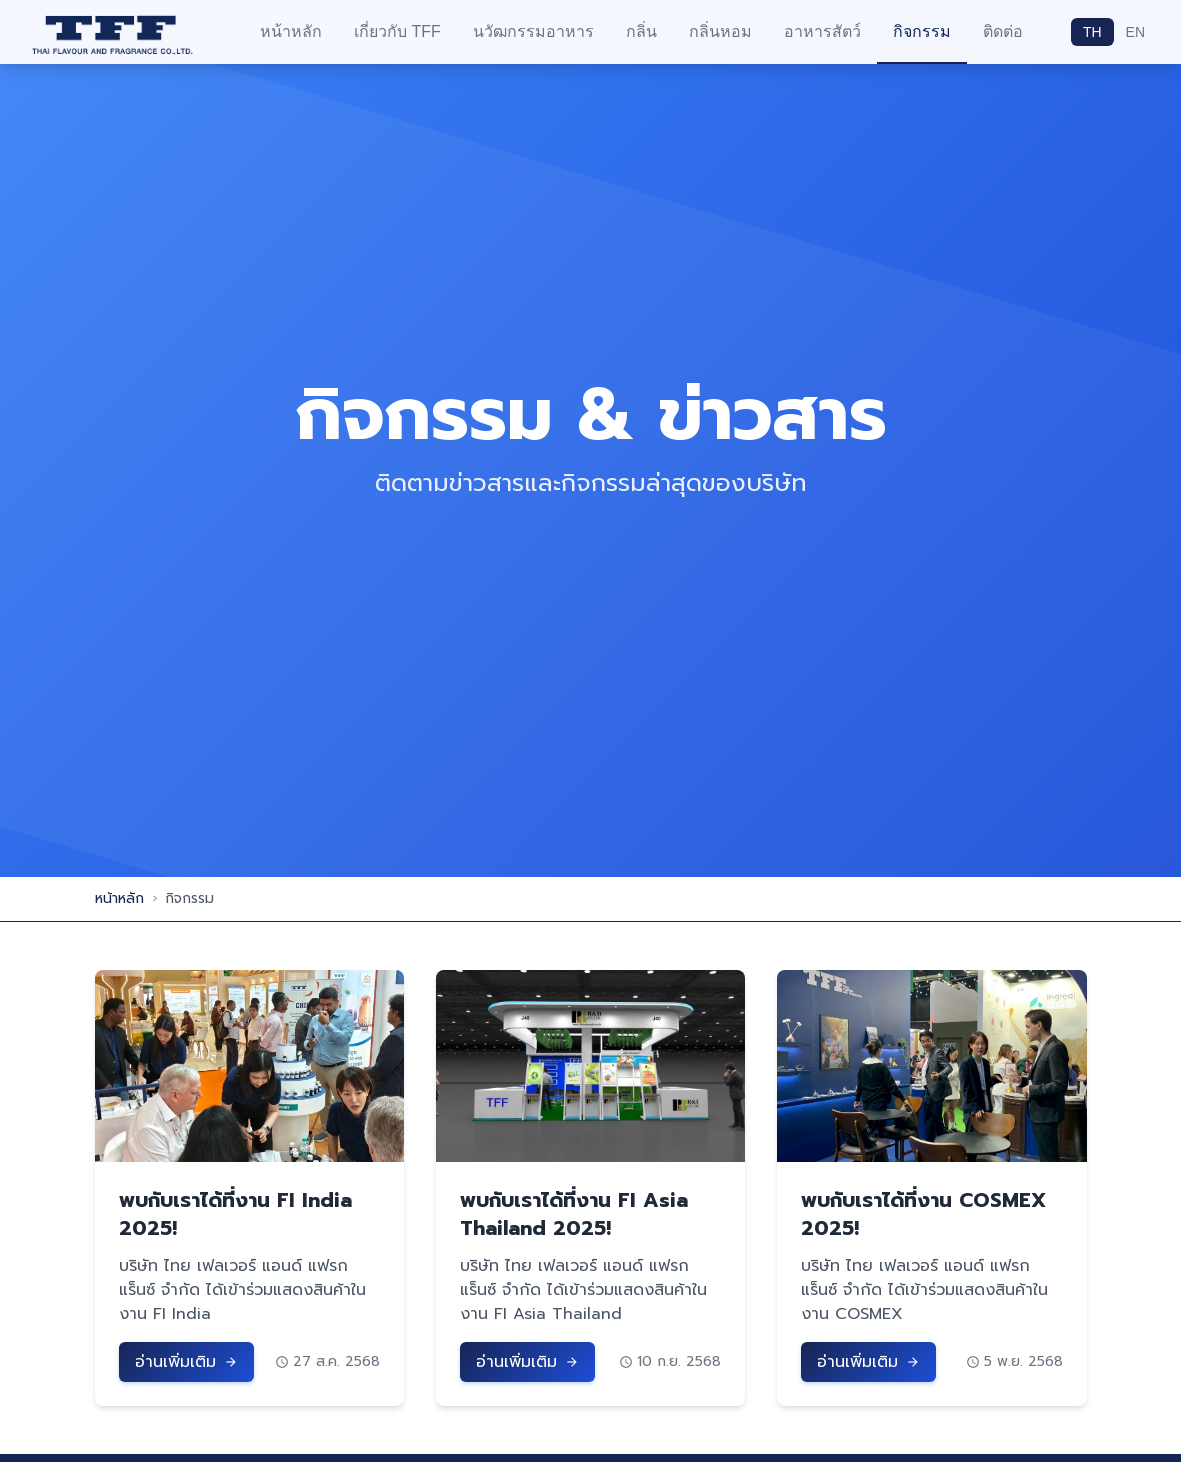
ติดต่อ (1003, 31)
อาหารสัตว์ (822, 31)
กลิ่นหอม (720, 31)
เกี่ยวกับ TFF (397, 31)
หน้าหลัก (291, 31)
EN (1135, 32)
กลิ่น (641, 31)
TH (1092, 32)
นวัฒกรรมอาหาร (533, 31)
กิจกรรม (922, 31)
